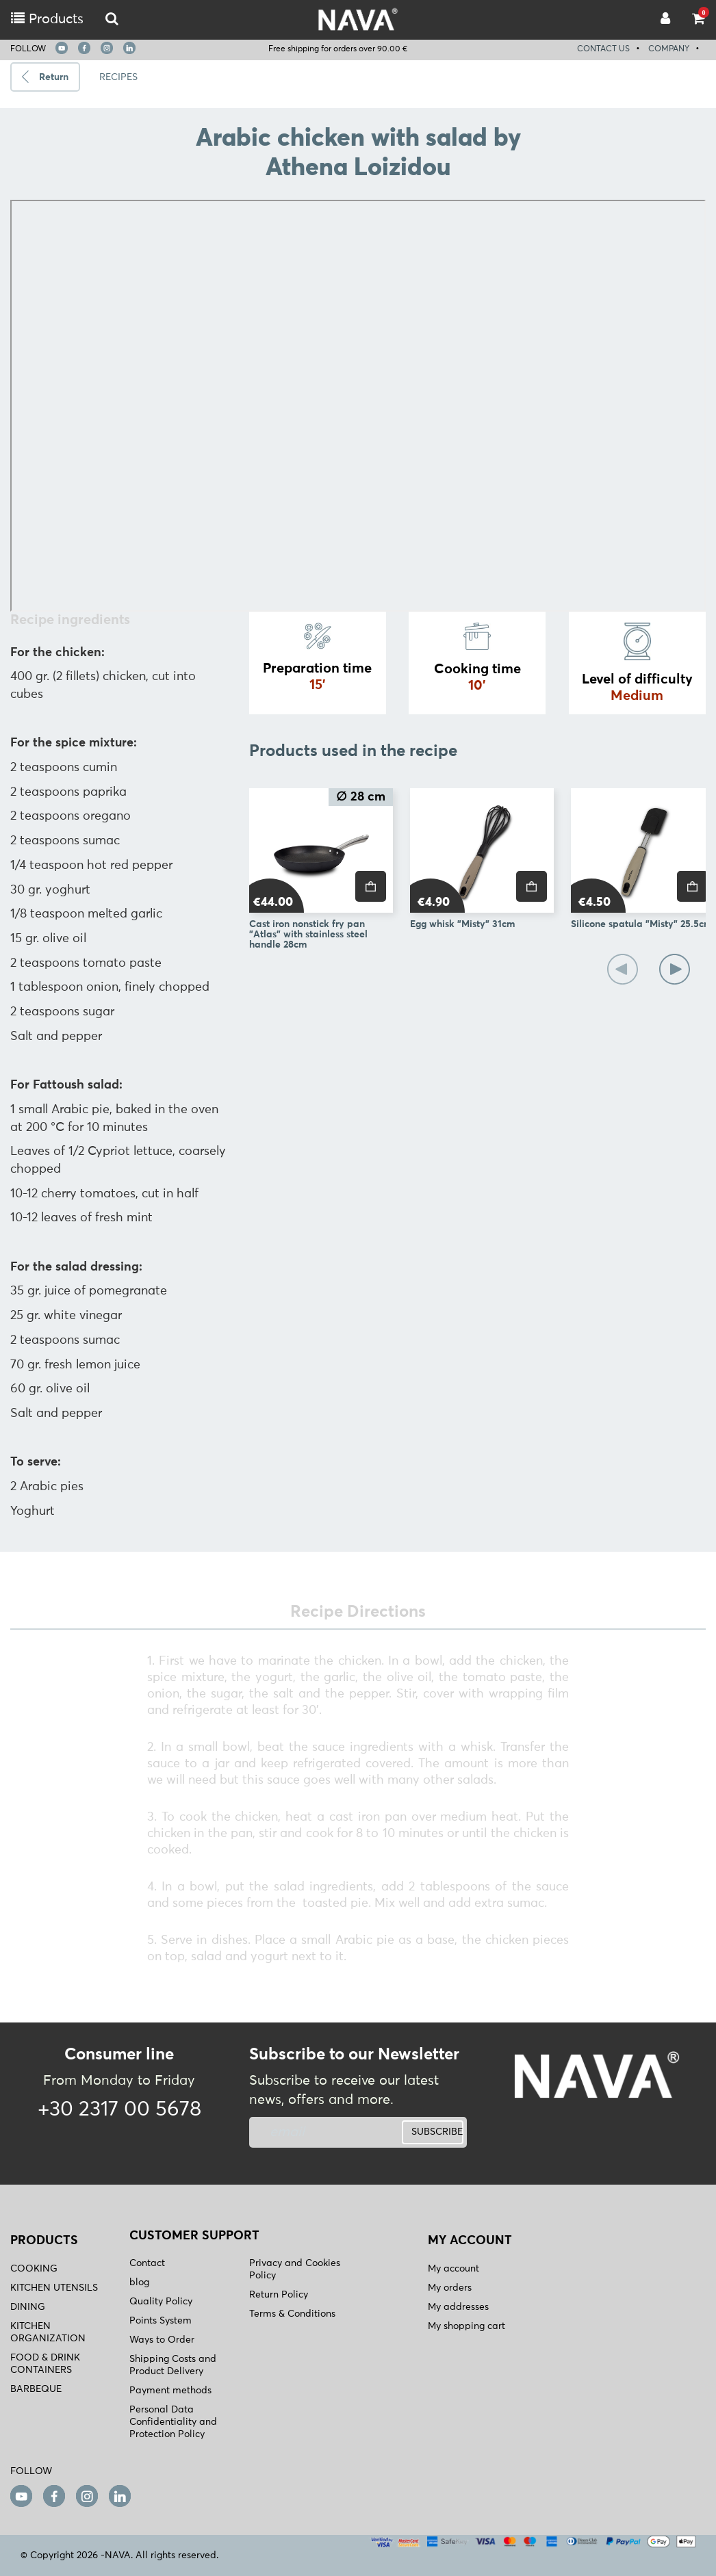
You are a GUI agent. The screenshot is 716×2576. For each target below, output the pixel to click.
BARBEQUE (36, 2389)
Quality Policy (160, 2301)
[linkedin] (129, 48)
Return (53, 77)
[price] (370, 886)
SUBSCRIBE (437, 2132)
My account (453, 2269)
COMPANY (668, 49)
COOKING (33, 2269)
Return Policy (278, 2295)
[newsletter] (321, 2132)
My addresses (458, 2307)
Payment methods (170, 2390)
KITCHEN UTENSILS (54, 2288)
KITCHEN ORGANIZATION (48, 2332)
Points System (160, 2321)
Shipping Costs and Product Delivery (172, 2365)
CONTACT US (603, 49)
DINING (27, 2307)
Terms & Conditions (292, 2314)
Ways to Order (161, 2340)
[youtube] (61, 48)
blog (139, 2282)
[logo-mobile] (111, 19)
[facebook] (84, 48)
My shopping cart (466, 2326)
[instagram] (107, 48)
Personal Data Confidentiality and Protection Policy (173, 2422)
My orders (450, 2288)
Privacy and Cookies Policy (294, 2269)
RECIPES (118, 77)
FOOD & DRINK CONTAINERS (45, 2364)
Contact (147, 2263)
